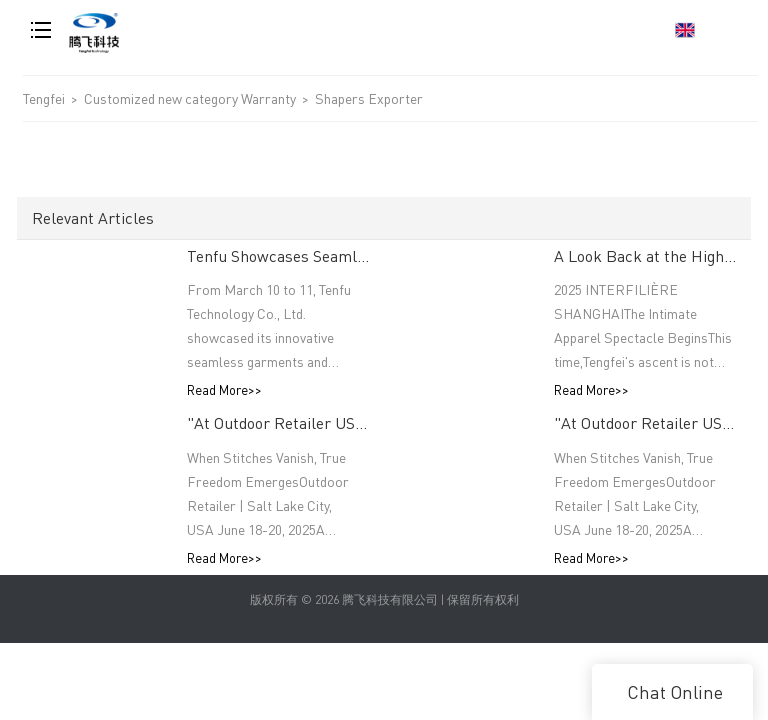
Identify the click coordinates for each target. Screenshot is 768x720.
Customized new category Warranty (191, 98)
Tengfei (44, 98)
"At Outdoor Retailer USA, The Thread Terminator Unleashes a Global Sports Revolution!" (278, 423)
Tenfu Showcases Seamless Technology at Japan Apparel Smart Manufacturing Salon (278, 255)
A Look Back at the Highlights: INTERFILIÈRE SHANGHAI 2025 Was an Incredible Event (645, 255)
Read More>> (224, 390)
